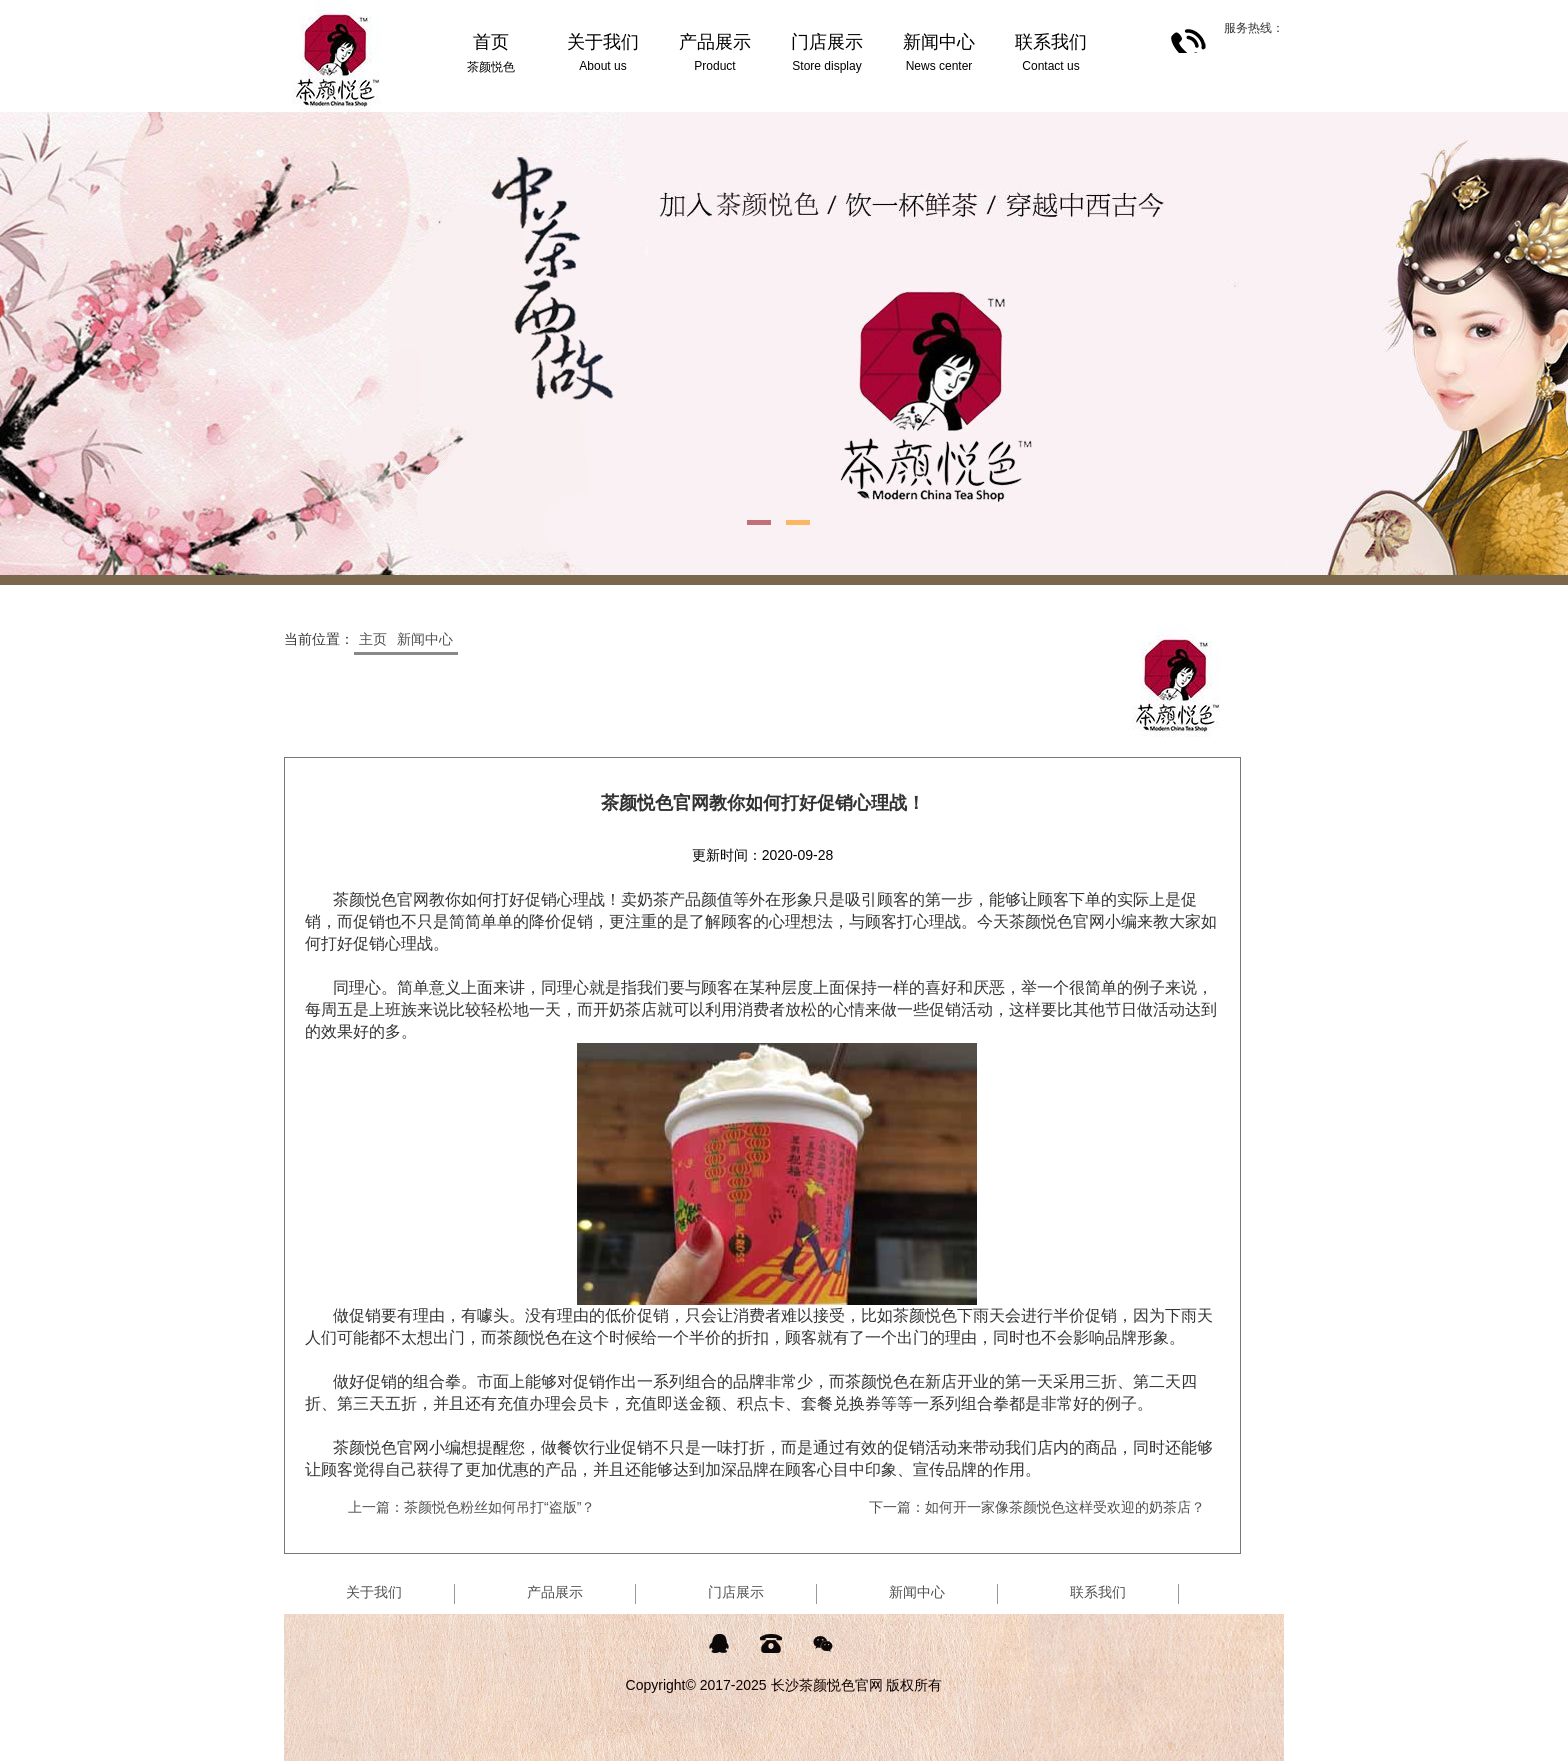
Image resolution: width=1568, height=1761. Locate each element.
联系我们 (1098, 1592)
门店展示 (736, 1592)
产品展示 (555, 1592)
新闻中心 (425, 639)
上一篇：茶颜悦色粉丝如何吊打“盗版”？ (471, 1507)
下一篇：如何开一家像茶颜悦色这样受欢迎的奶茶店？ (1037, 1507)
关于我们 (374, 1592)
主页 (373, 639)
